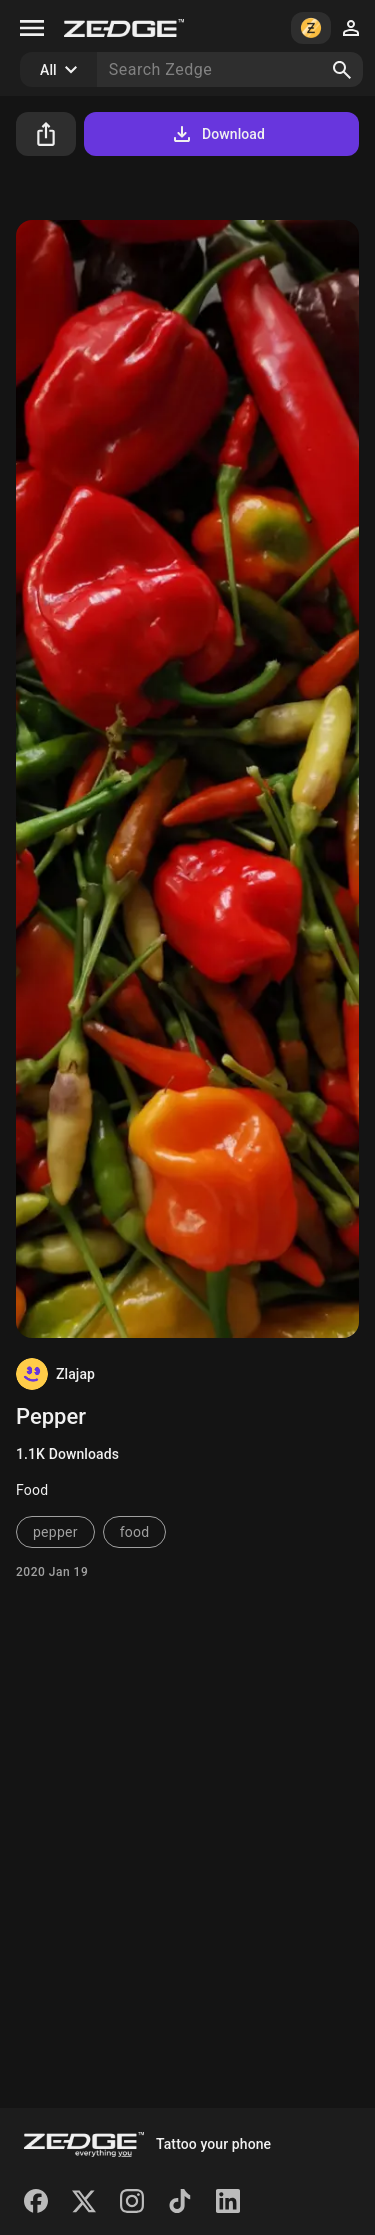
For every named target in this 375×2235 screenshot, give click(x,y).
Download (217, 134)
